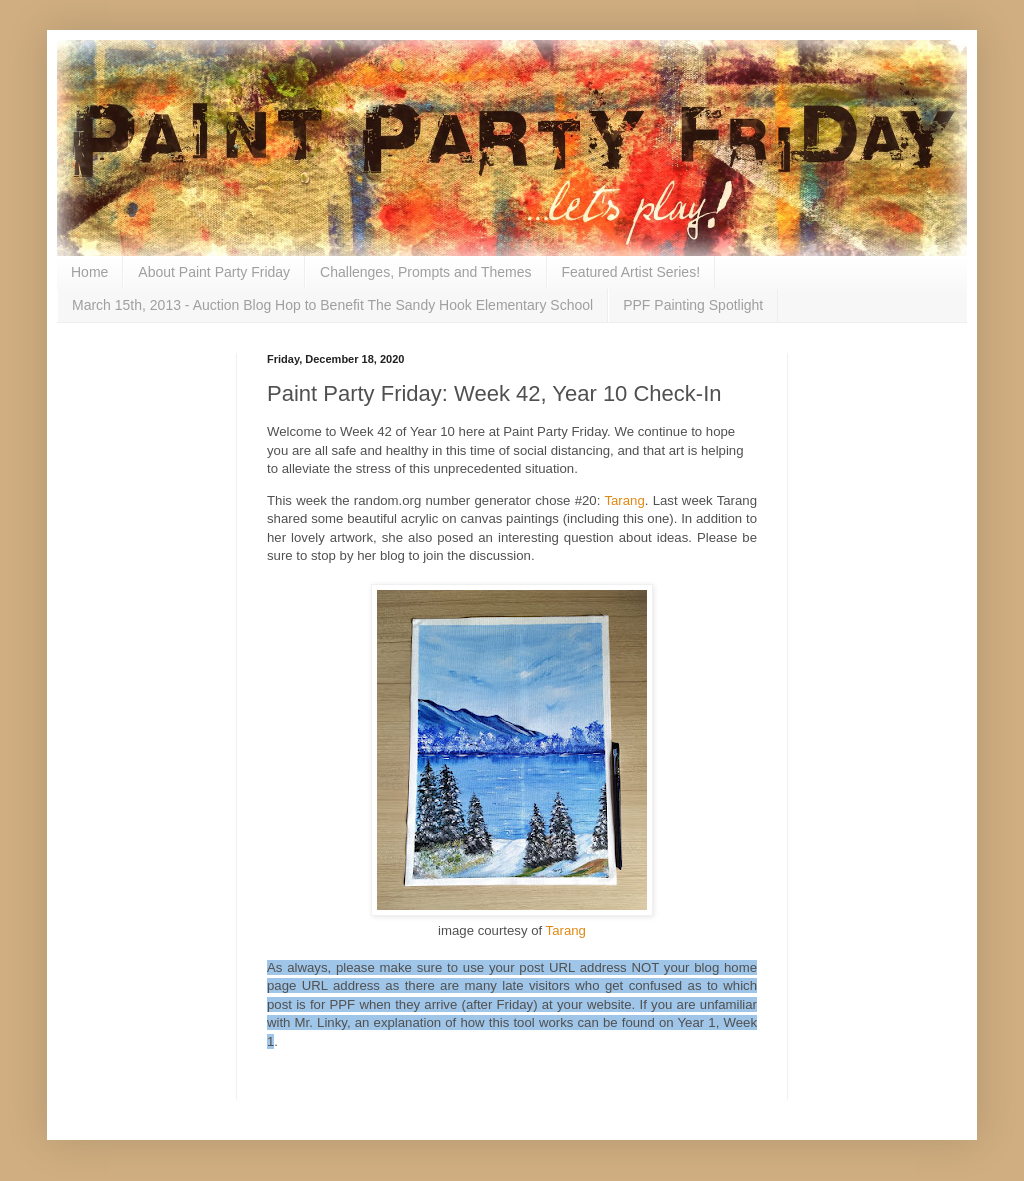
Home (89, 272)
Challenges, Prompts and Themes (425, 272)
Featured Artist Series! (631, 272)
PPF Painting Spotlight (693, 305)
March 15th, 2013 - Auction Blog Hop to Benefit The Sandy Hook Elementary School (332, 305)
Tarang (624, 500)
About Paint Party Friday (214, 272)
